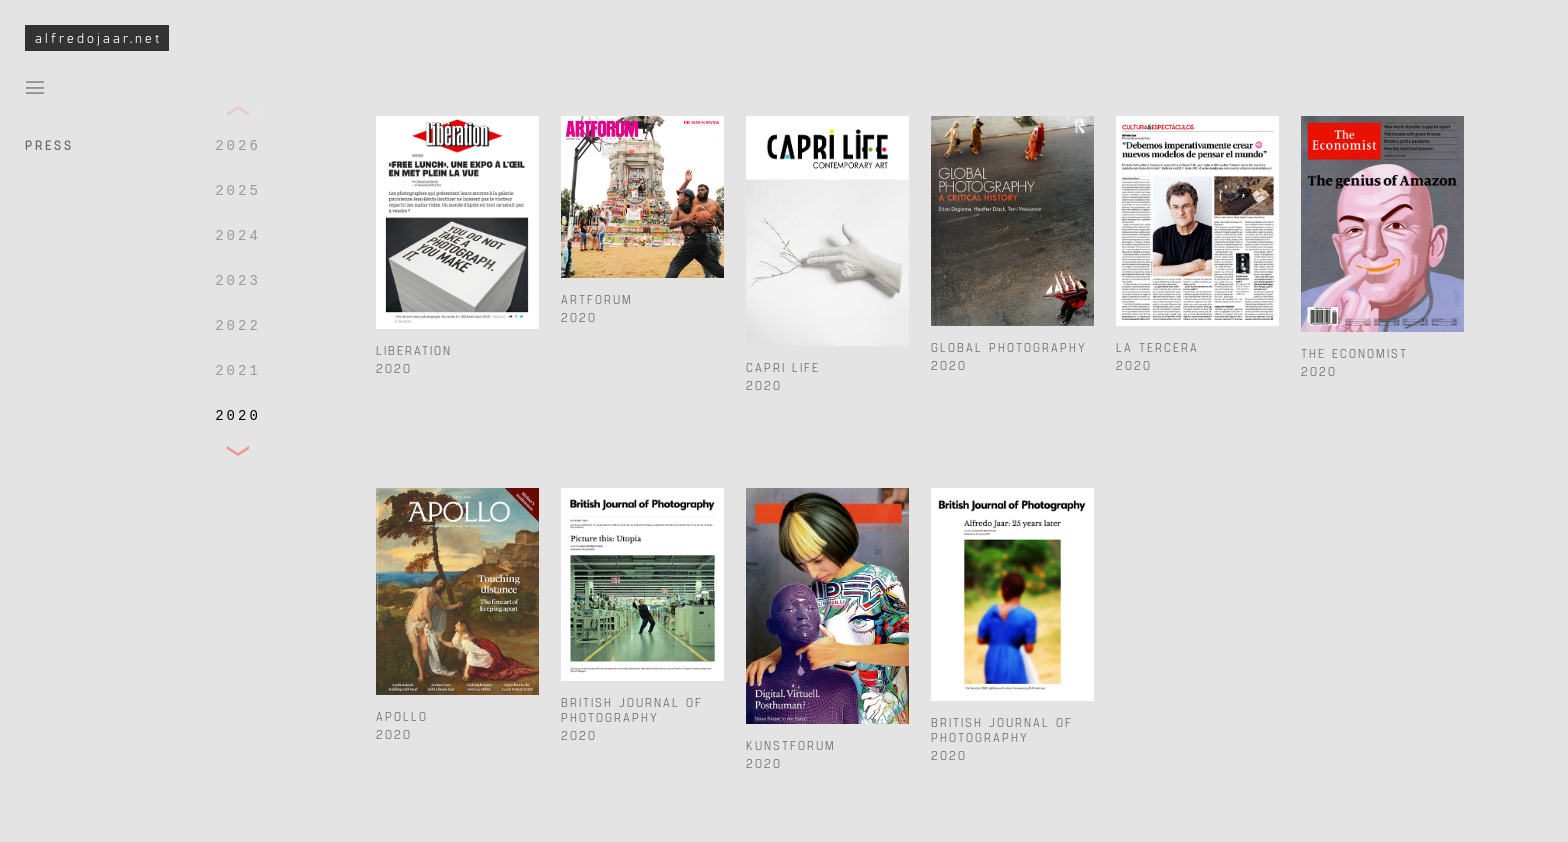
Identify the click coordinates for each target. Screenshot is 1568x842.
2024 (238, 236)
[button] (238, 111)
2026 (238, 146)
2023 (238, 281)
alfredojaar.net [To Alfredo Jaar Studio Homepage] (98, 37)
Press (49, 144)
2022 (238, 326)
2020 (238, 416)
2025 (238, 191)
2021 (238, 371)
